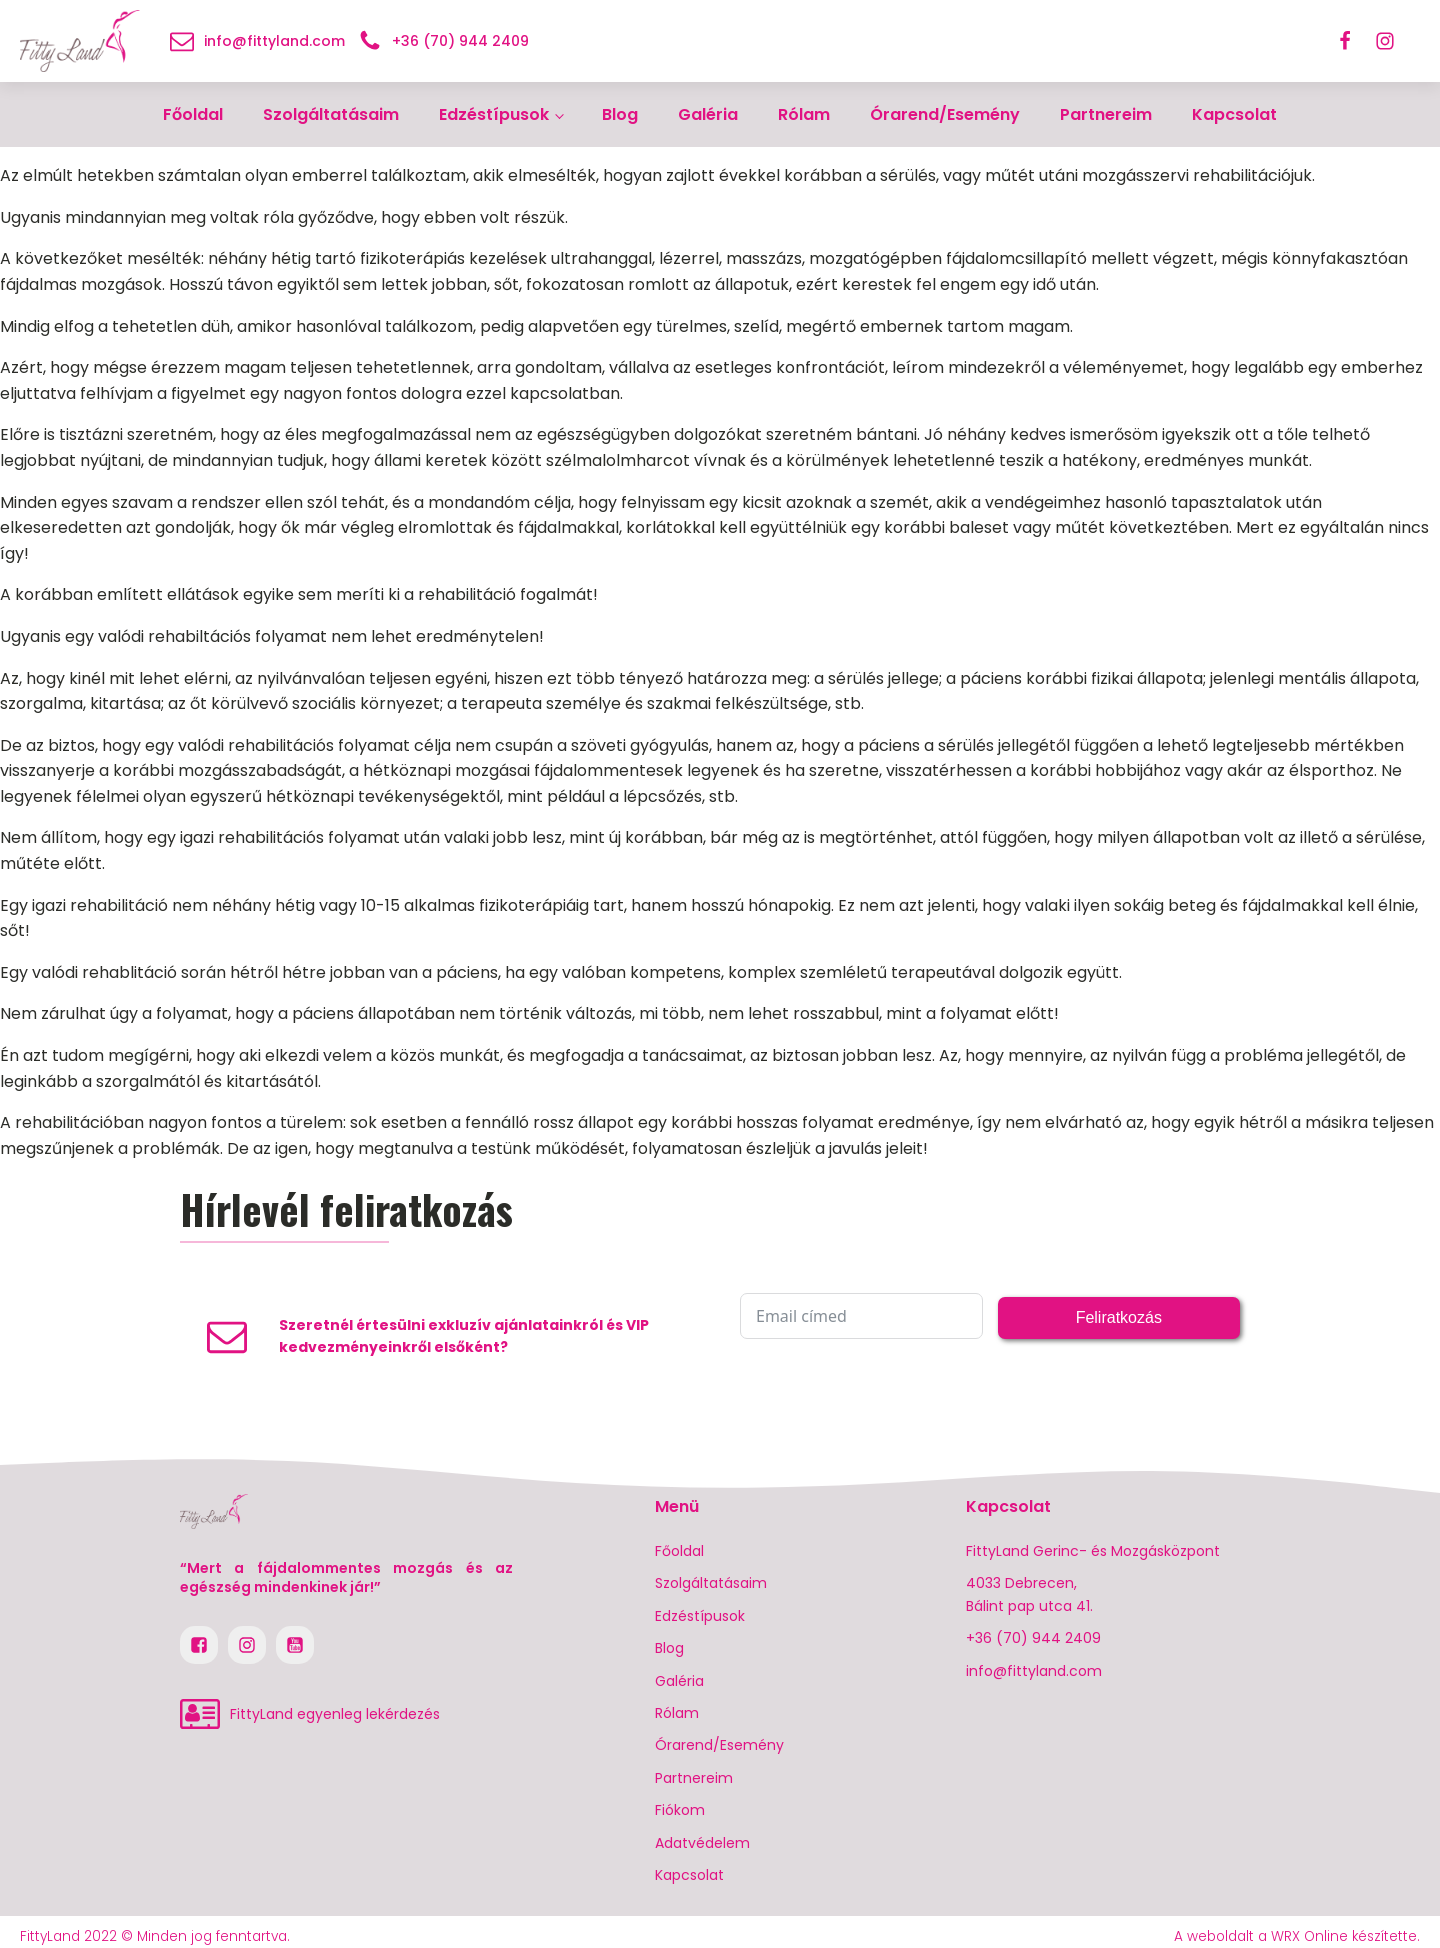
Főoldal (193, 114)
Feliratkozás (1119, 1317)
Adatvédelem (702, 1843)
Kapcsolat (1234, 114)
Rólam (804, 114)
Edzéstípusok (494, 114)
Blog (620, 114)
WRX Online (1309, 1936)
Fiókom (680, 1810)
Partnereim (1106, 114)
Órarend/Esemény (945, 114)
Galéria (708, 114)
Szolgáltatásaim (331, 114)
